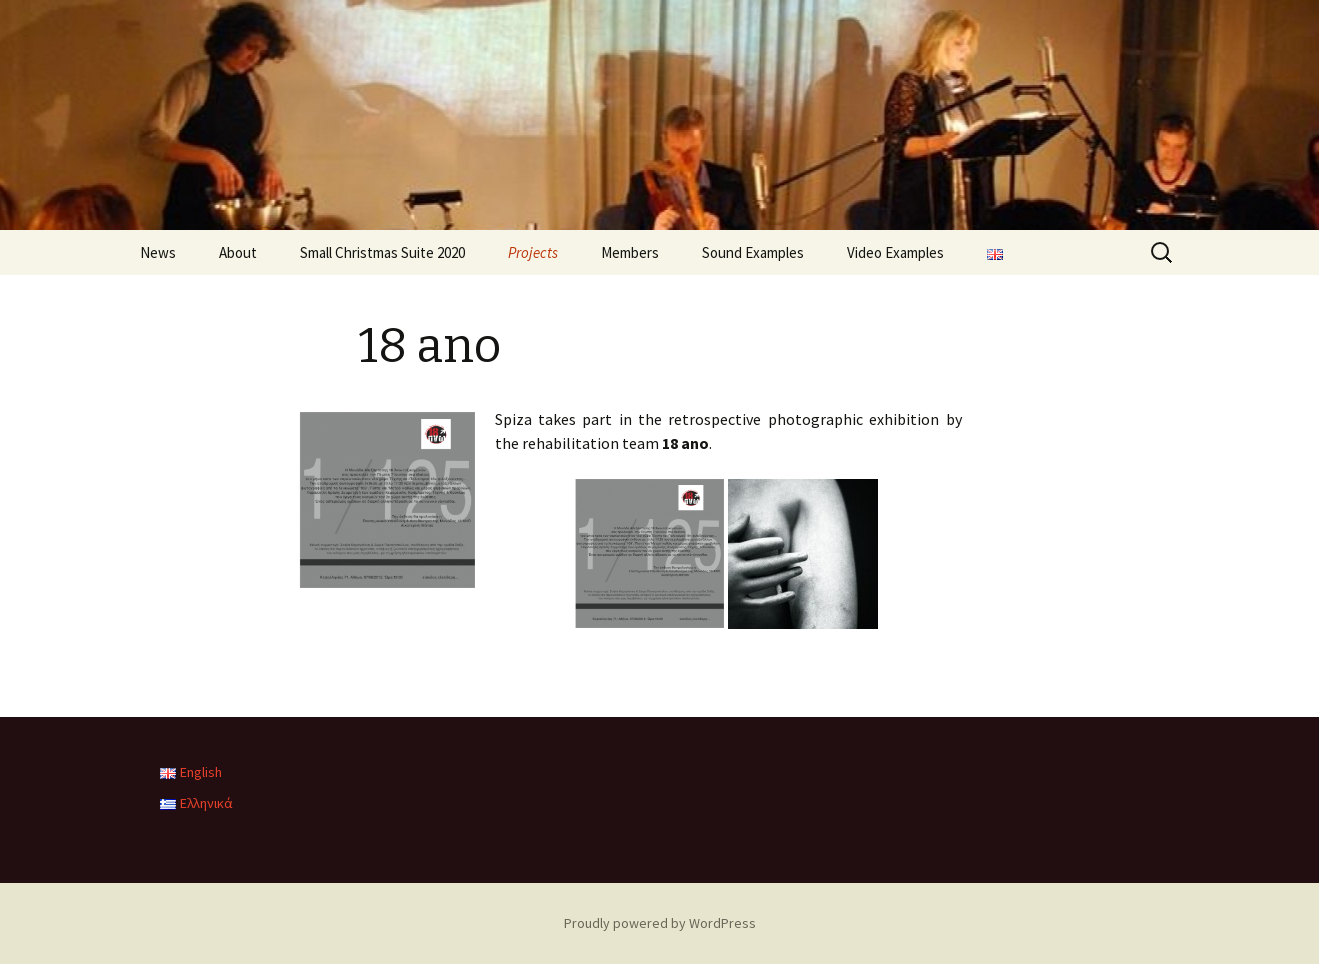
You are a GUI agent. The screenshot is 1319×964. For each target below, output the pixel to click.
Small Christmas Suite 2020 (382, 252)
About (238, 252)
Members (630, 252)
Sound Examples (753, 252)
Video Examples (895, 252)
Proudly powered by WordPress (660, 923)
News (158, 252)
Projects (533, 252)
